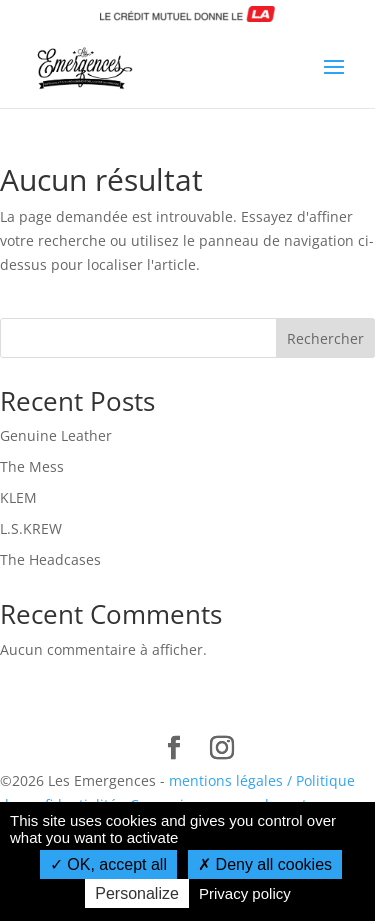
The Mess (32, 466)
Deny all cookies (265, 864)
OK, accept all (108, 864)
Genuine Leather (56, 435)
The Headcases (50, 559)
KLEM (18, 497)
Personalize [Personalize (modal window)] (137, 893)
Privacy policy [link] (245, 893)
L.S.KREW (31, 528)
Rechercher (325, 338)
